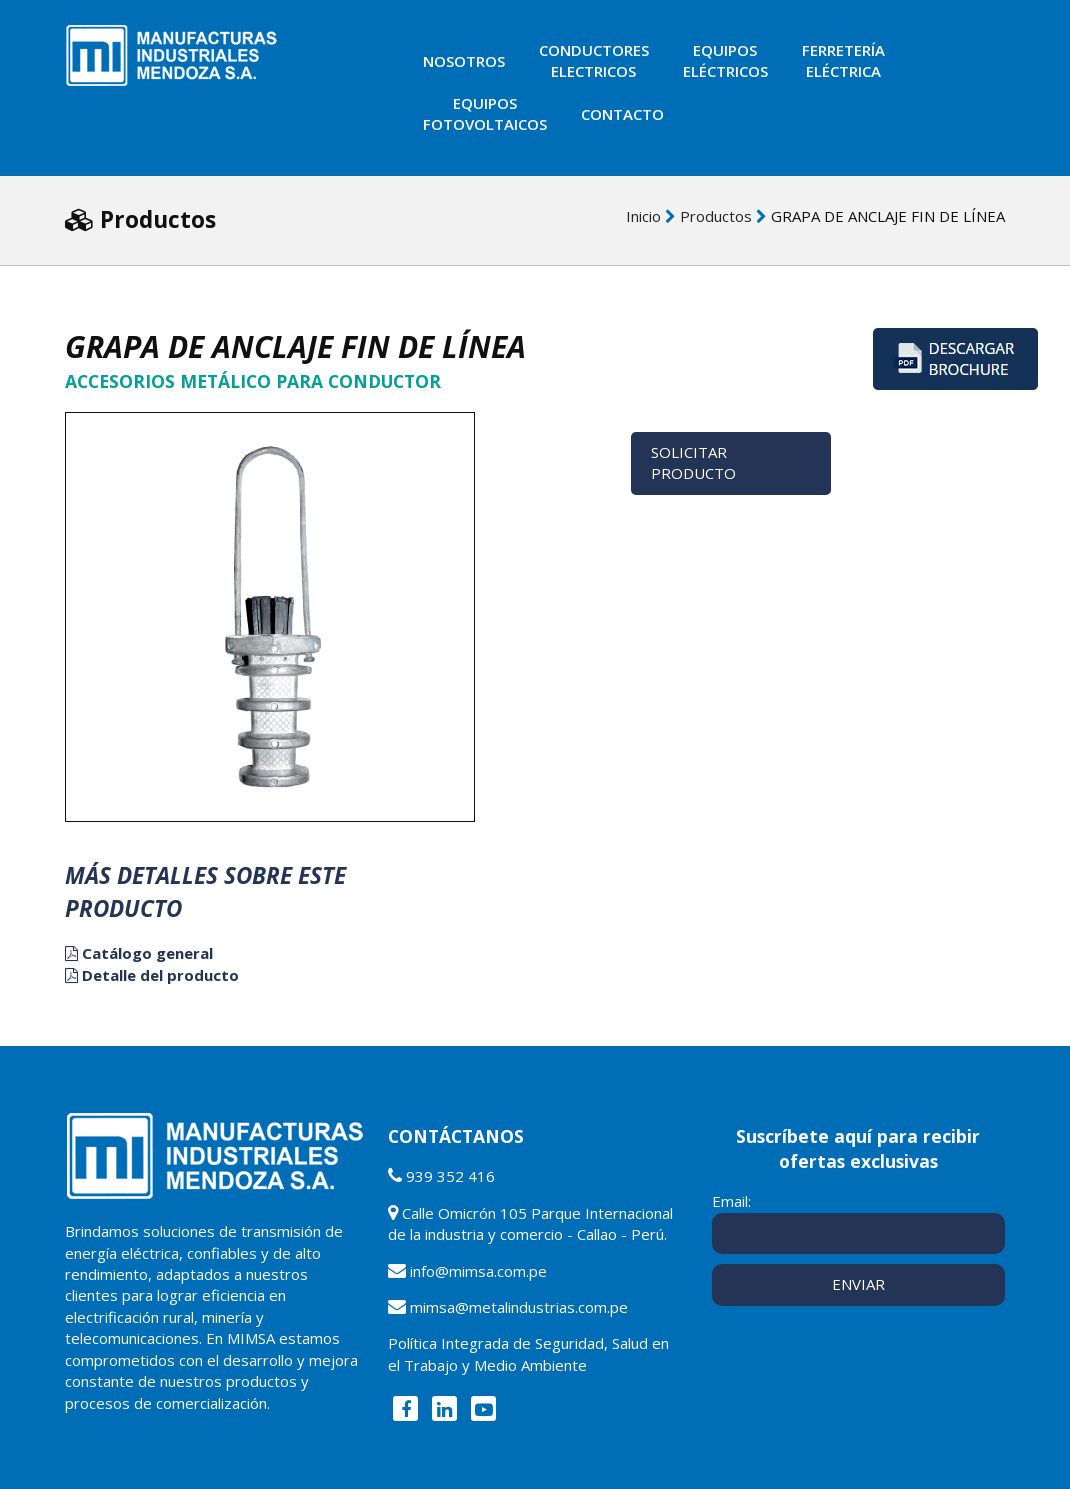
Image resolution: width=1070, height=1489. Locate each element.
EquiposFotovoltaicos (485, 113)
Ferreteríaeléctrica (843, 60)
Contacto (622, 114)
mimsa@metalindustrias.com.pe (519, 1307)
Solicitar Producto (693, 462)
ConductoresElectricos (594, 60)
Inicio (643, 216)
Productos (716, 216)
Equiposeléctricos (725, 60)
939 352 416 (450, 1176)
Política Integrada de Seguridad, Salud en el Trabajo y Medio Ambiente (528, 1353)
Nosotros (464, 61)
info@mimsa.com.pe (478, 1271)
